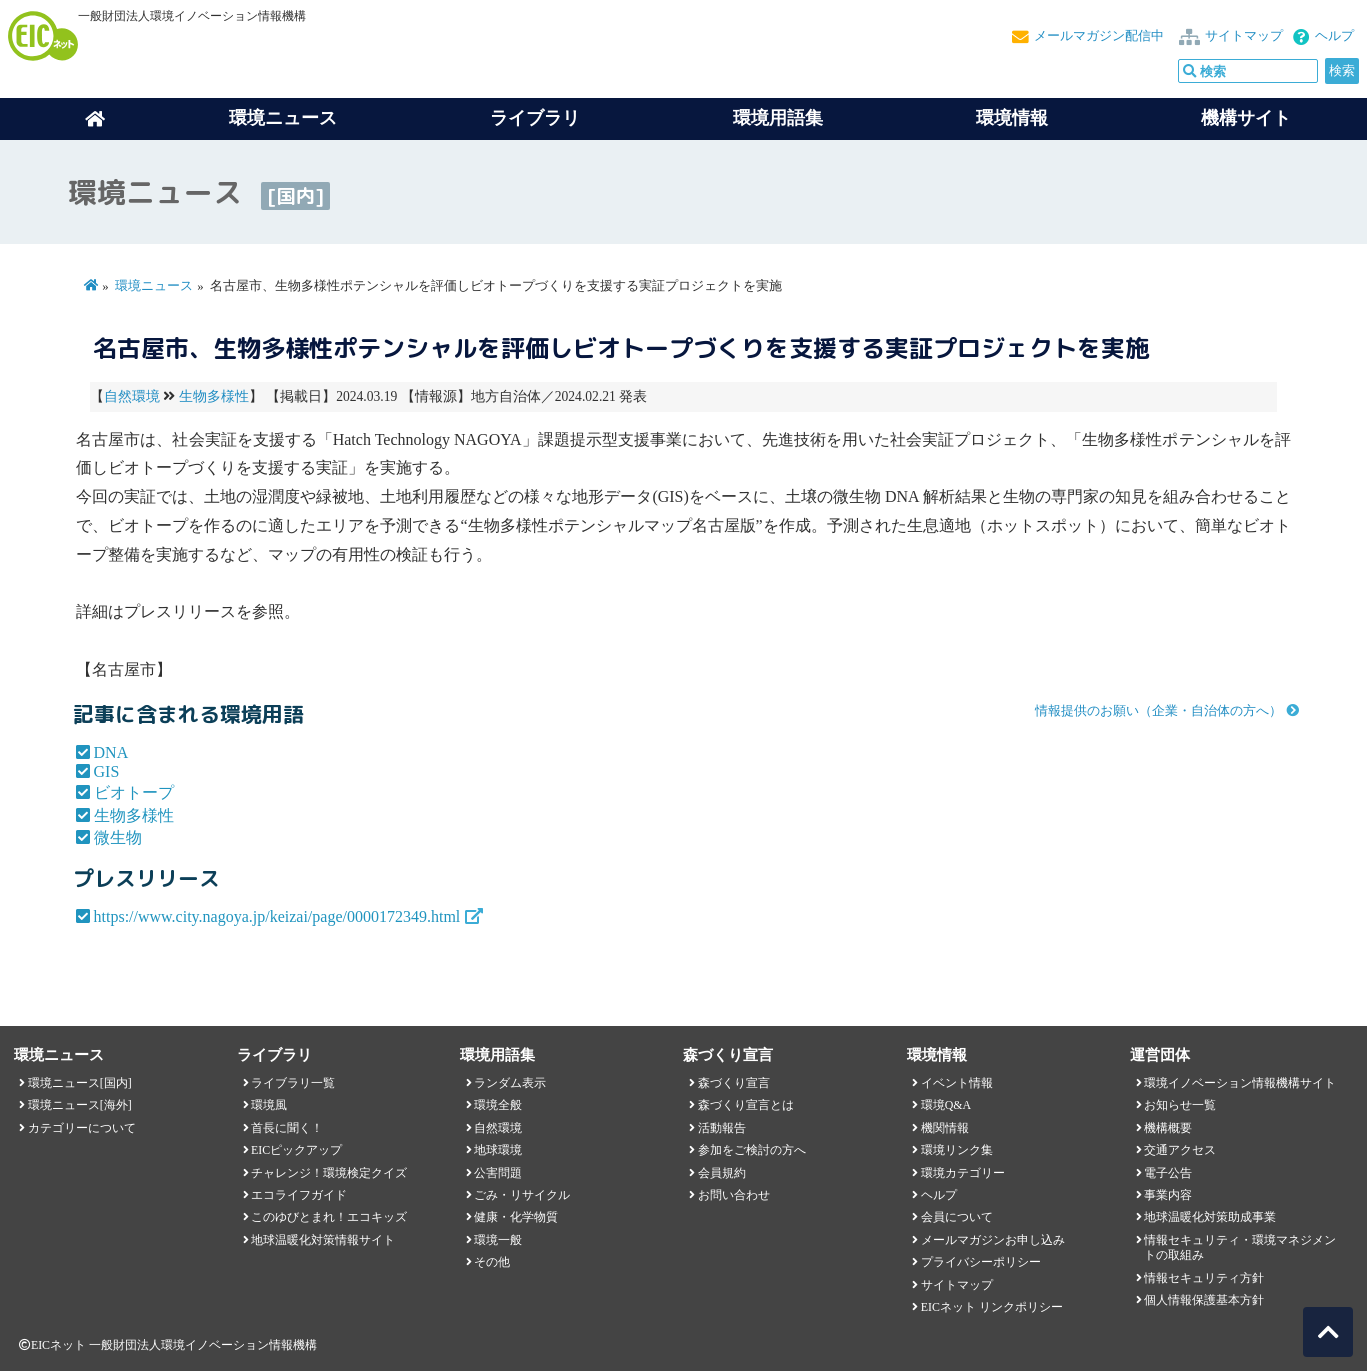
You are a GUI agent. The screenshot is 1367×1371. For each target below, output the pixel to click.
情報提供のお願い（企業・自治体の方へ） (1158, 711)
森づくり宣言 (734, 1083)
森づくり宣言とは (746, 1105)
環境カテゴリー (963, 1173)
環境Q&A (946, 1105)
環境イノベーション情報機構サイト (1240, 1083)
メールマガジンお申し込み (993, 1240)
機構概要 (1168, 1128)
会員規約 (722, 1173)
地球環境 (498, 1150)
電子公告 (1168, 1173)
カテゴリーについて (82, 1128)
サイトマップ (1244, 36)
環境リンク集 (957, 1150)
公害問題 (498, 1173)
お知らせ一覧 (1180, 1105)
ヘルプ (1334, 36)
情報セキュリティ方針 (1204, 1278)
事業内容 (1168, 1195)
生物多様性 (214, 396)
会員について (957, 1217)
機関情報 (945, 1128)
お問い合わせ (734, 1195)
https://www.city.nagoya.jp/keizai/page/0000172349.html (277, 916)
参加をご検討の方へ (752, 1150)
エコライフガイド (299, 1195)
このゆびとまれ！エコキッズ (329, 1217)
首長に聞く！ (287, 1128)
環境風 (269, 1105)
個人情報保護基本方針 (1204, 1300)
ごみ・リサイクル (522, 1195)
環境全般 (498, 1105)
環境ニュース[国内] (80, 1083)
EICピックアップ (296, 1150)
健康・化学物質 (516, 1217)
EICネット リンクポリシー (992, 1307)
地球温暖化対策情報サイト (323, 1240)
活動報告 (722, 1128)
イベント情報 (957, 1083)
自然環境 (132, 396)
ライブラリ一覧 (293, 1083)
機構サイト (1246, 118)
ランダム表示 (510, 1083)
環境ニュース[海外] (80, 1105)
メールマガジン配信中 (1099, 36)
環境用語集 (778, 118)
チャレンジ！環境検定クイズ (329, 1173)
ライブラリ (535, 118)
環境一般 (498, 1240)
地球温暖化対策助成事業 (1210, 1217)
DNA (111, 752)
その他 (492, 1262)
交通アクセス (1180, 1150)
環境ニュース (154, 286)
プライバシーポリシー (981, 1262)
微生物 (118, 837)
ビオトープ (134, 792)
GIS (107, 771)
